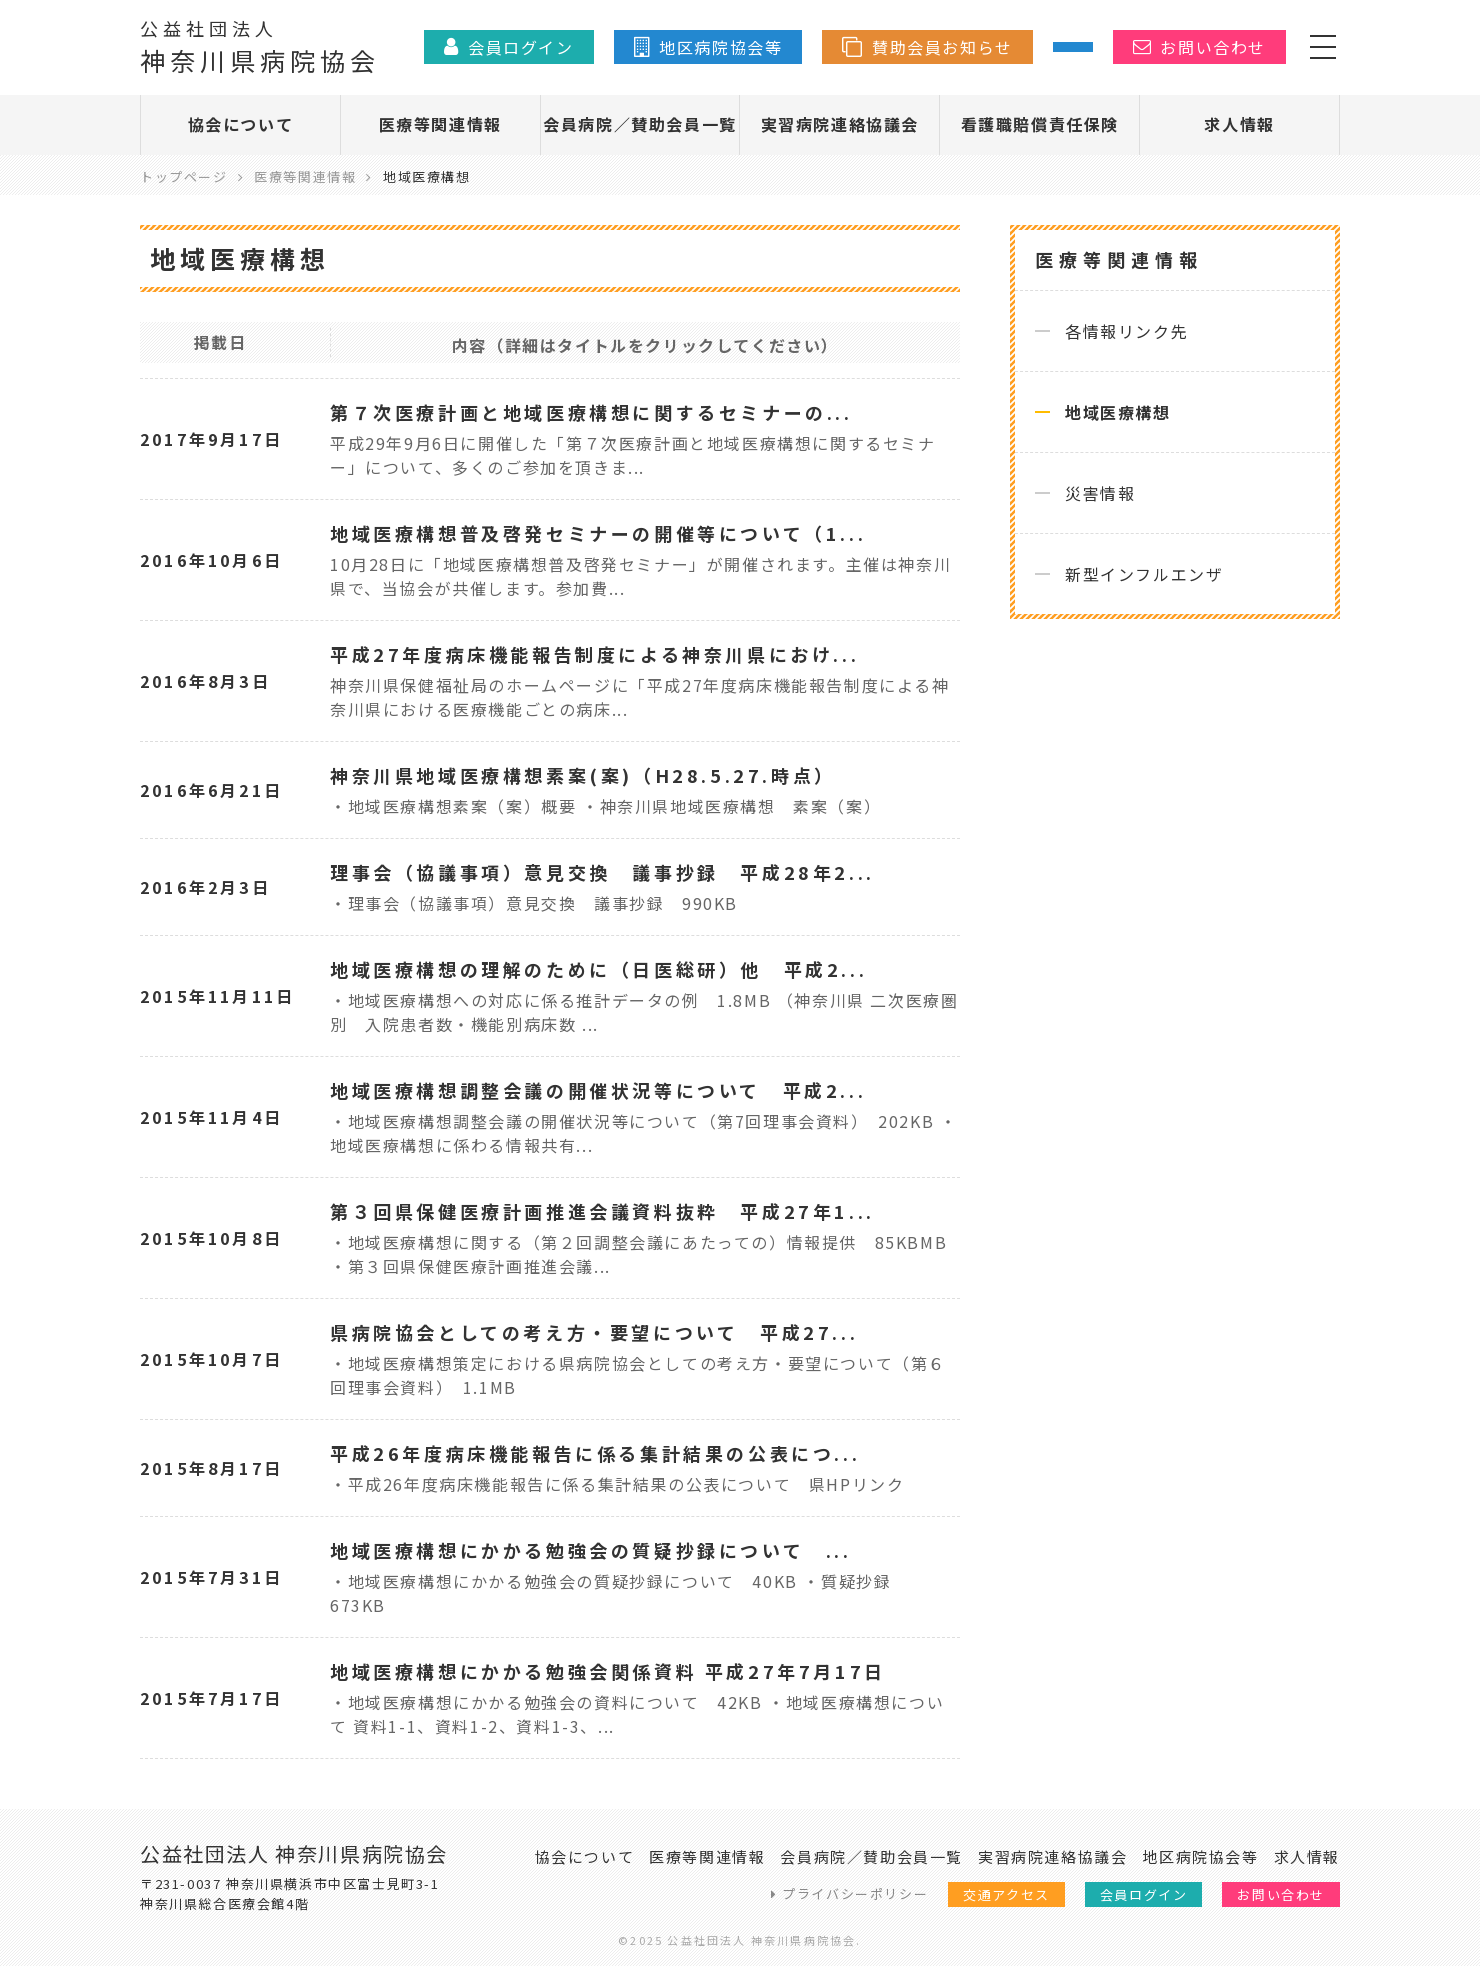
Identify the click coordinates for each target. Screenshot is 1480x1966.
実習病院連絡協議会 (840, 124)
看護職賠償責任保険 (1040, 124)
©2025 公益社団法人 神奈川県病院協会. (739, 1940)
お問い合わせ (1281, 1894)
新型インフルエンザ (1144, 574)
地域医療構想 (1118, 412)
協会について (241, 124)
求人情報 (1239, 124)
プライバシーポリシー (855, 1893)
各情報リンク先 (1126, 331)
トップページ (184, 176)
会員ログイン (1144, 1894)
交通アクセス (1006, 1894)
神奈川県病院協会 (260, 46)
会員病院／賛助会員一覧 (640, 124)
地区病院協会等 (1200, 1856)
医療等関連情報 (440, 124)
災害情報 (1100, 493)
